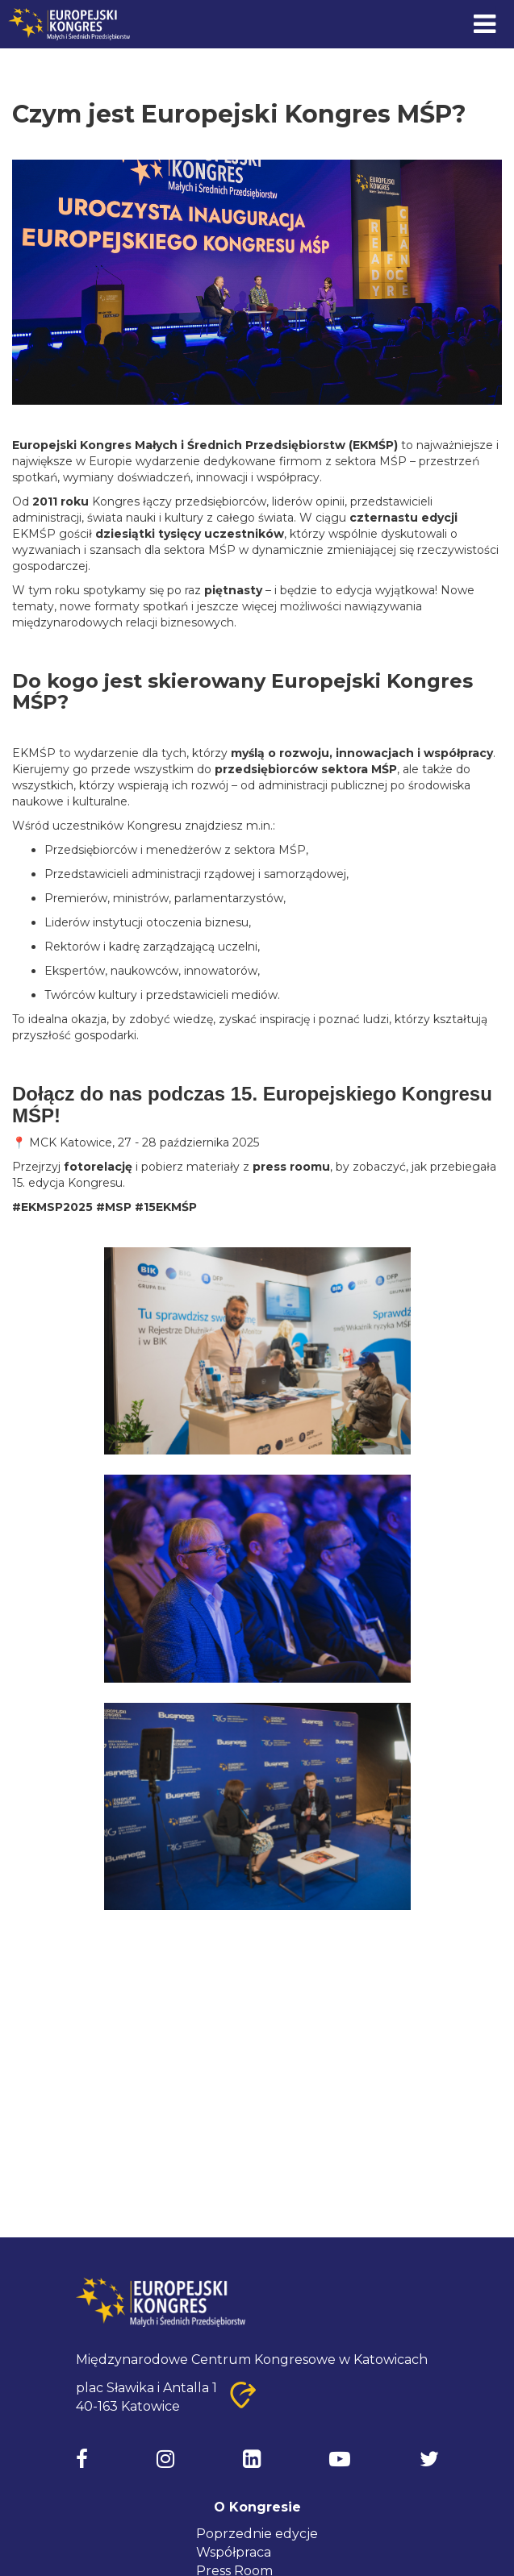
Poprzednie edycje (257, 2533)
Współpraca (233, 2552)
